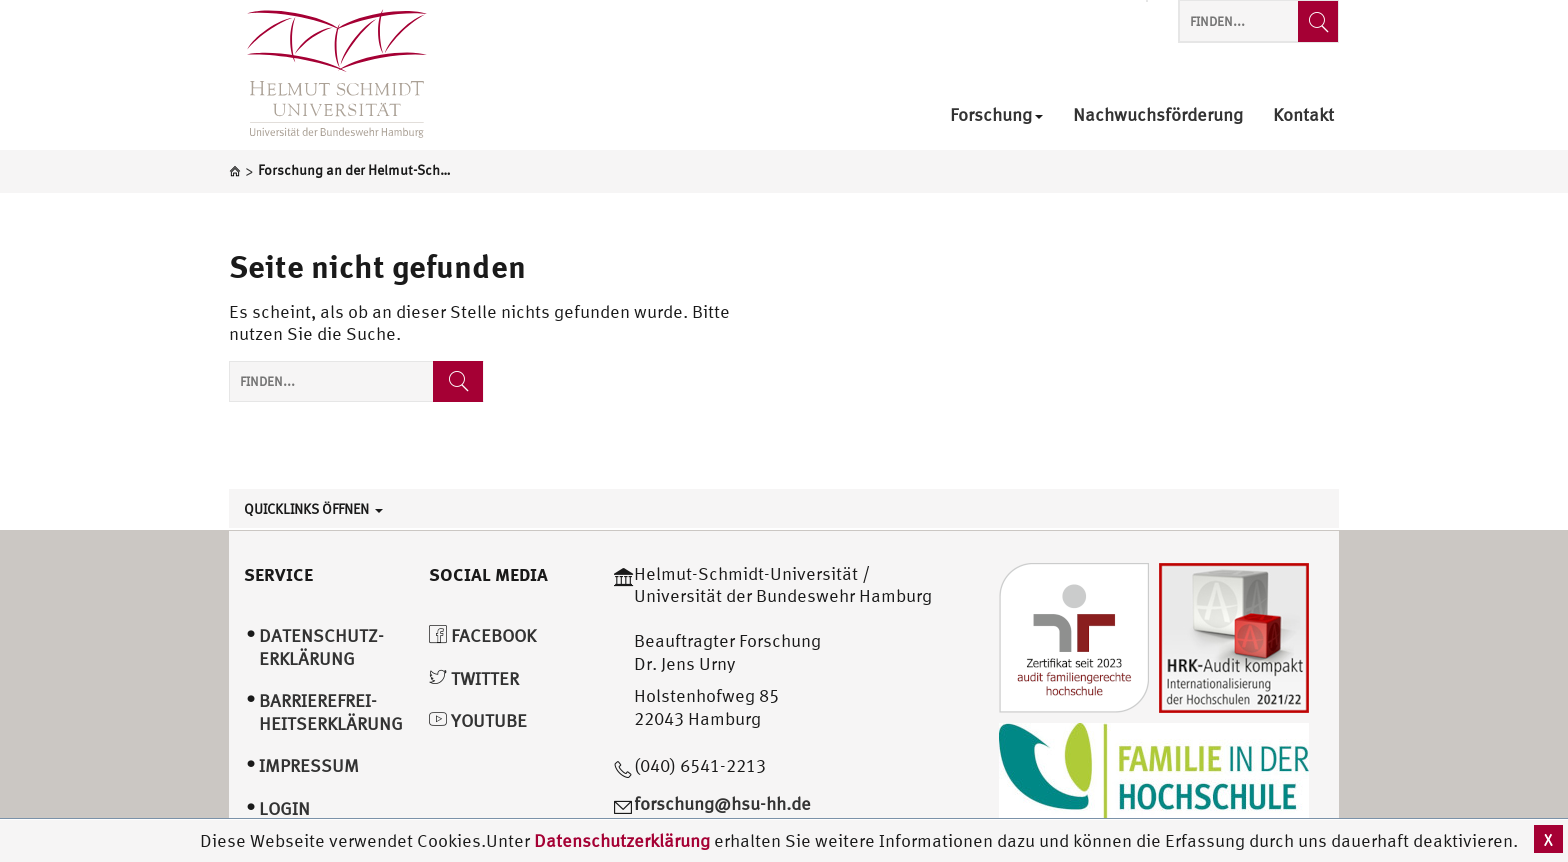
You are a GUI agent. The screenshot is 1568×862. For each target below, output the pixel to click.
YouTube (478, 720)
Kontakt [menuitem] (1303, 115)
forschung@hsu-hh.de (722, 803)
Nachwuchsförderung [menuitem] (1158, 115)
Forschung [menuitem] (996, 115)
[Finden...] (1318, 21)
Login (284, 808)
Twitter (474, 678)
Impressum (309, 765)
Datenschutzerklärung (622, 840)
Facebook (482, 635)
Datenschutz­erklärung (321, 647)
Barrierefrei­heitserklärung (331, 712)
